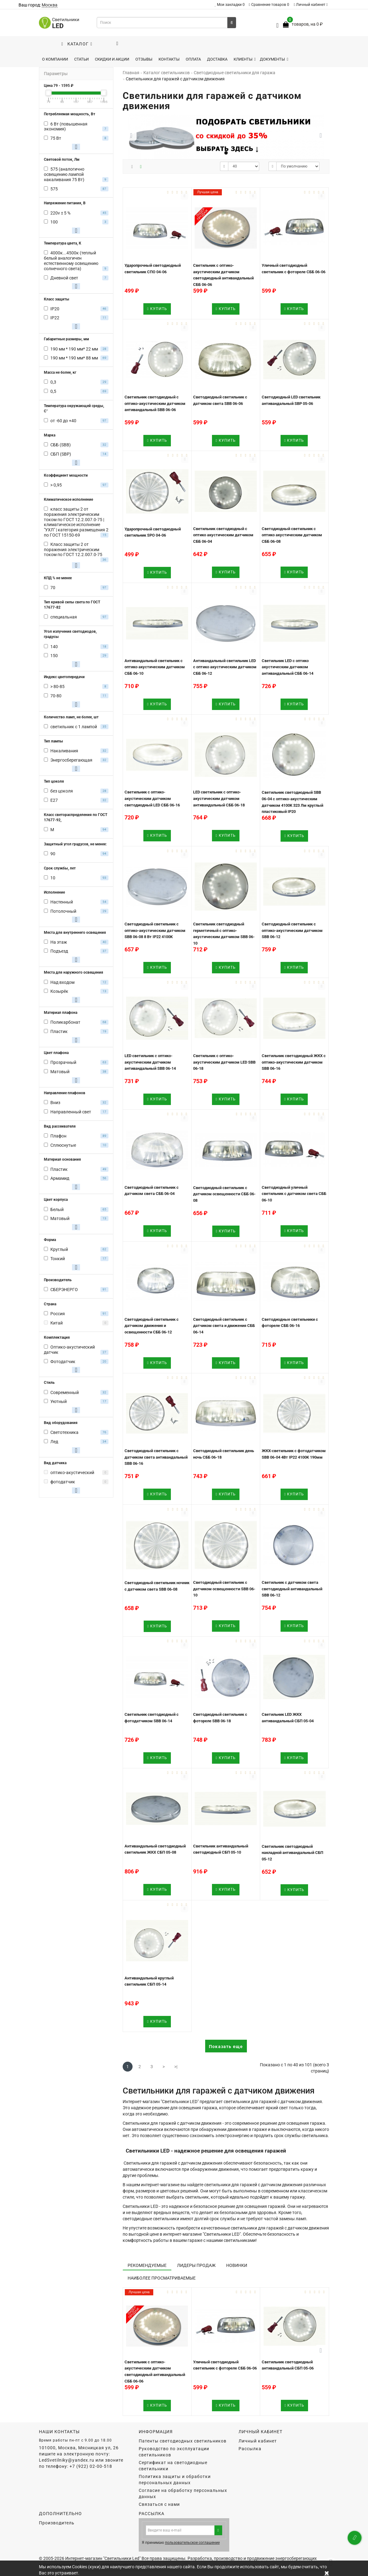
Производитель (58, 1280)
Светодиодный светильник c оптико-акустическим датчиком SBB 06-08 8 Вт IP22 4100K (155, 930)
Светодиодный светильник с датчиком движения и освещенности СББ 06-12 (152, 1325)
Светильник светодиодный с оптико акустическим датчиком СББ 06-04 (223, 535)
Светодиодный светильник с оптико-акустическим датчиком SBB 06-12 (292, 930)
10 (52, 877)
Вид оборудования (61, 1423)
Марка (49, 435)
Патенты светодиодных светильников (182, 2440)
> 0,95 (56, 484)
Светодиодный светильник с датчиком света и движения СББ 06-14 (224, 1325)
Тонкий (57, 1258)
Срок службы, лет (60, 868)
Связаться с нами (159, 2504)
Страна (50, 1304)
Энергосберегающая (71, 760)
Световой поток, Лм (61, 159)
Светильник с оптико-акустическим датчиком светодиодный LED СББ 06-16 (152, 798)
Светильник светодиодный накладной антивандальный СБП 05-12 (292, 1852)
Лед (54, 1441)
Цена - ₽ (58, 85)
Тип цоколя (54, 781)
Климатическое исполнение (68, 499)
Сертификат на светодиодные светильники (173, 2465)
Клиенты (245, 59)
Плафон (58, 1135)
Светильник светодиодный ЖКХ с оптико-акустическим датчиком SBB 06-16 (294, 1062)
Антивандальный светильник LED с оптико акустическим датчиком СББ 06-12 (224, 667)
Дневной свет (64, 277)
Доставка (217, 59)
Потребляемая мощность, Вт (69, 114)
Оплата (193, 59)
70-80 (55, 695)
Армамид (59, 1178)
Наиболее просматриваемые (162, 2278)
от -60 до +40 (63, 420)
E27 (54, 800)
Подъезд (59, 951)
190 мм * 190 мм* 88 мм (74, 357)
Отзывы (143, 59)
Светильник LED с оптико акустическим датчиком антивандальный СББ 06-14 (287, 667)
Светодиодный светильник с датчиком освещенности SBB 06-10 (224, 1588)
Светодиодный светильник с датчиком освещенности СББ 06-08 (224, 1194)
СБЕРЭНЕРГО (64, 1289)
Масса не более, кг (60, 372)
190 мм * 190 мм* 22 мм (74, 348)
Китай (56, 1322)
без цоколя (61, 791)
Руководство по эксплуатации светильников (174, 2451)
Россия (57, 1313)
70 (52, 587)
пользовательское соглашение (192, 2542)
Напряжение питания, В (65, 203)
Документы (274, 59)
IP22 (54, 317)
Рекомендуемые (147, 2265)
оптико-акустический (72, 1472)
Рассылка (250, 2448)
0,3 (53, 382)
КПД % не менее (58, 578)
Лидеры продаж (196, 2265)
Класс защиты (56, 299)
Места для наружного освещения (73, 972)
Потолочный (63, 911)
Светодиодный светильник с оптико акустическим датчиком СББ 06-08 (292, 535)
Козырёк (59, 991)
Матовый (60, 1071)
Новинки (236, 2265)
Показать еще (226, 2046)
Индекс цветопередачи (64, 677)
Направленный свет (70, 1111)
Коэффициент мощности (66, 475)
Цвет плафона (56, 1053)
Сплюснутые (63, 1145)
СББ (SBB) (60, 444)
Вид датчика (55, 1463)
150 (54, 655)
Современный (64, 1392)
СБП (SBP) (60, 454)
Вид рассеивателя (60, 1126)
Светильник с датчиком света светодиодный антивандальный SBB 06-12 (292, 1588)
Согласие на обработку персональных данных (183, 2493)
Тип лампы (53, 741)
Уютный (58, 1401)
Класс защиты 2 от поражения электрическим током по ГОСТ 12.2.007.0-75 (73, 549)
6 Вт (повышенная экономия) (65, 126)
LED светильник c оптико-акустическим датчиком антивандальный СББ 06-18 (219, 798)
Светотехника (64, 1432)
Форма (50, 1240)
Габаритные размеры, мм (66, 339)
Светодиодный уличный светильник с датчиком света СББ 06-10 (294, 1193)
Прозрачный (63, 1062)
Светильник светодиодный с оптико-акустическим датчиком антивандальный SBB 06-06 (155, 403)
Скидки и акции (112, 59)
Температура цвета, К (62, 243)
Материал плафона (60, 1012)
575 (54, 188)
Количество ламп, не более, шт (71, 717)
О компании (55, 59)
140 (54, 646)
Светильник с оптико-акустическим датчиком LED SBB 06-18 (224, 1062)
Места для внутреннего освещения (75, 932)
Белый (57, 1209)
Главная (131, 72)
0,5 (53, 391)
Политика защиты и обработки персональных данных (175, 2479)
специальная (63, 616)
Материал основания (62, 1159)
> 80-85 (57, 686)
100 (54, 221)
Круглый (59, 1249)
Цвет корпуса (56, 1199)
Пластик (59, 1031)
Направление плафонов (64, 1093)
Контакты (169, 59)
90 (52, 853)
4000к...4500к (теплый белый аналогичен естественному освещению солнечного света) (71, 260)
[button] (320, 135)
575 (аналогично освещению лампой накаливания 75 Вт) (64, 174)
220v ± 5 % (60, 212)
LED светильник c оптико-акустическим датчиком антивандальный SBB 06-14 (150, 1062)
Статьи (81, 59)
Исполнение (54, 892)
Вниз (55, 1102)
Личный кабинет (311, 4)
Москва (49, 4)
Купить (157, 309)
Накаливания (64, 750)
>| (175, 2066)
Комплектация (57, 1337)
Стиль (49, 1382)
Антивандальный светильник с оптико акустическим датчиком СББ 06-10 (155, 667)
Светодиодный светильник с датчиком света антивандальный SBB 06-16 (156, 1457)
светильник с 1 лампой (73, 726)
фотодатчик (62, 1481)
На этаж (58, 942)
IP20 (54, 308)
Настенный (61, 901)
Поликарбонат (65, 1022)
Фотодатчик (62, 1361)
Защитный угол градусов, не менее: (75, 844)
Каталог (77, 43)
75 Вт (55, 138)
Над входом (62, 982)
